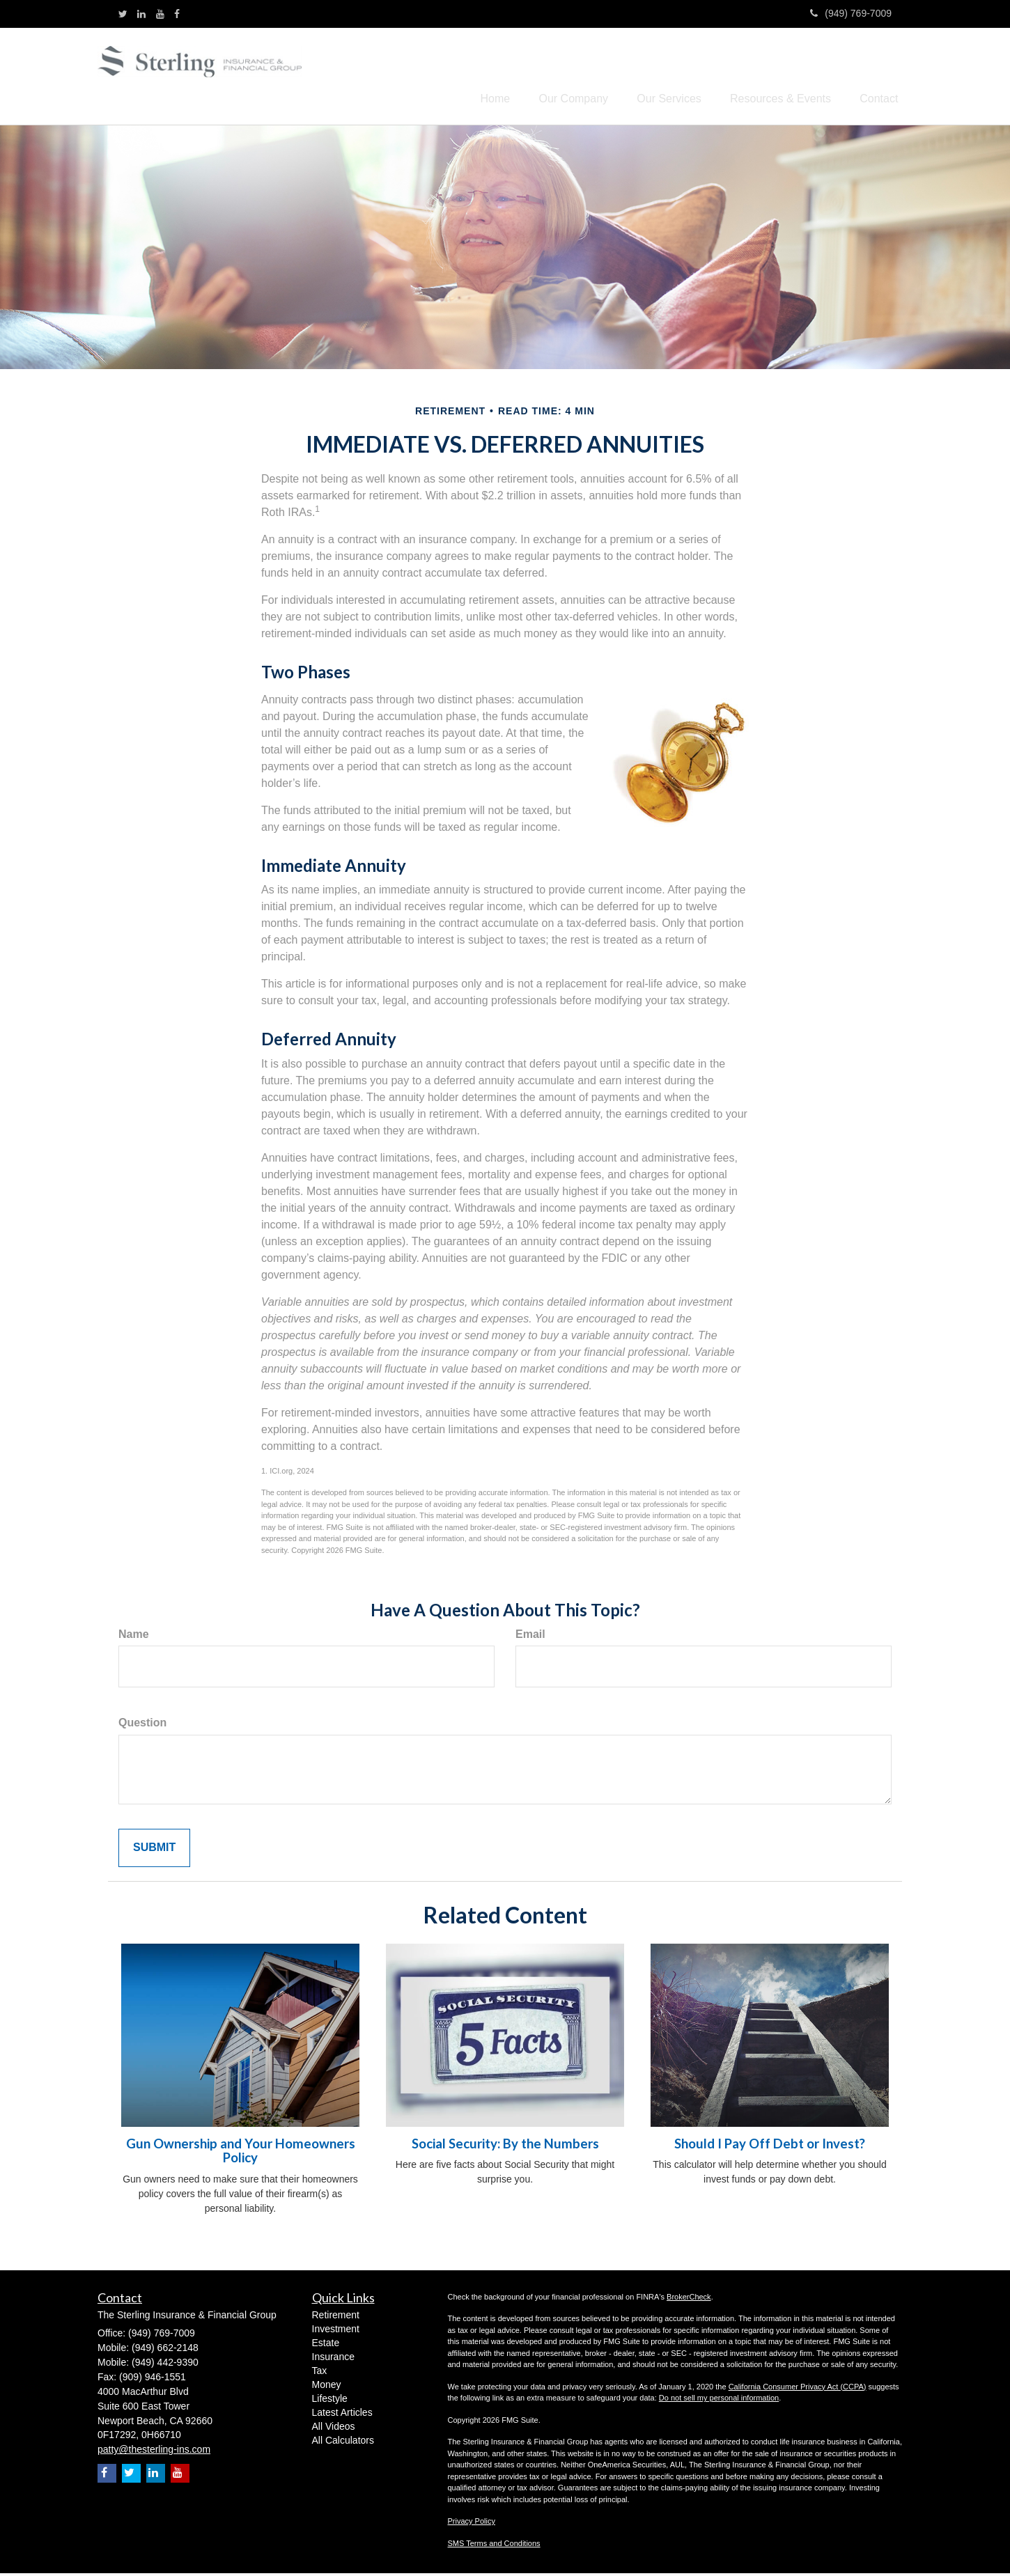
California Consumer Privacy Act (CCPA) (798, 2388)
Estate (326, 2345)
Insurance (333, 2359)
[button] (552, 77)
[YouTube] (160, 14)
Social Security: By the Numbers (505, 2145)
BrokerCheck (689, 2299)
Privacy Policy (471, 2524)
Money (326, 2387)
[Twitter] (122, 14)
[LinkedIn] (141, 14)
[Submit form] (154, 1851)
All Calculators (343, 2443)
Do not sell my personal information (719, 2400)
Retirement (335, 2317)
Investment (335, 2331)
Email (530, 1636)
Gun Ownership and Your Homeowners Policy (240, 2153)
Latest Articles (342, 2415)
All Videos (333, 2429)
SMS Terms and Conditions (494, 2545)
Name (133, 1636)
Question (142, 1725)
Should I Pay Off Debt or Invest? (769, 2145)
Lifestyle (330, 2401)
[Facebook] (177, 14)
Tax (319, 2373)
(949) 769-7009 (851, 13)
